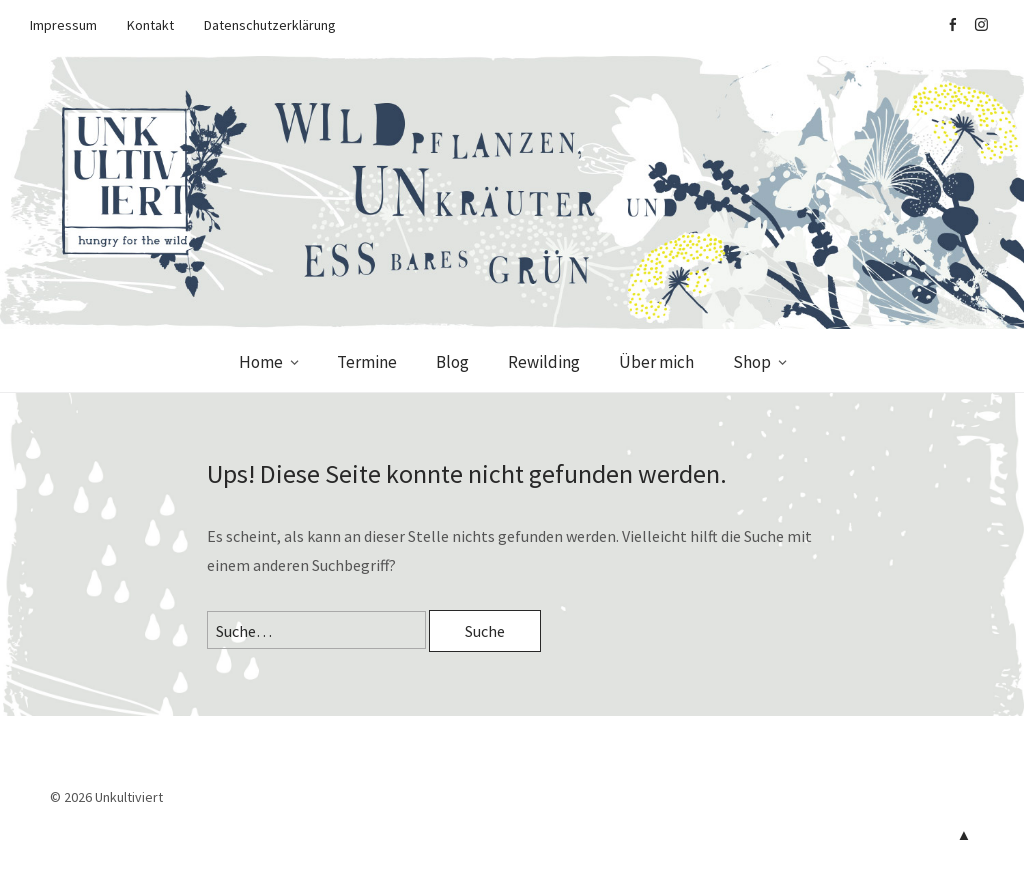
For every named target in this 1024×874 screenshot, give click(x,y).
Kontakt (150, 25)
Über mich (656, 362)
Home (261, 362)
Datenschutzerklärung (270, 25)
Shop (752, 362)
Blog (452, 362)
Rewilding (544, 362)
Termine (367, 362)
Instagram (981, 25)
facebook (952, 25)
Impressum (63, 25)
